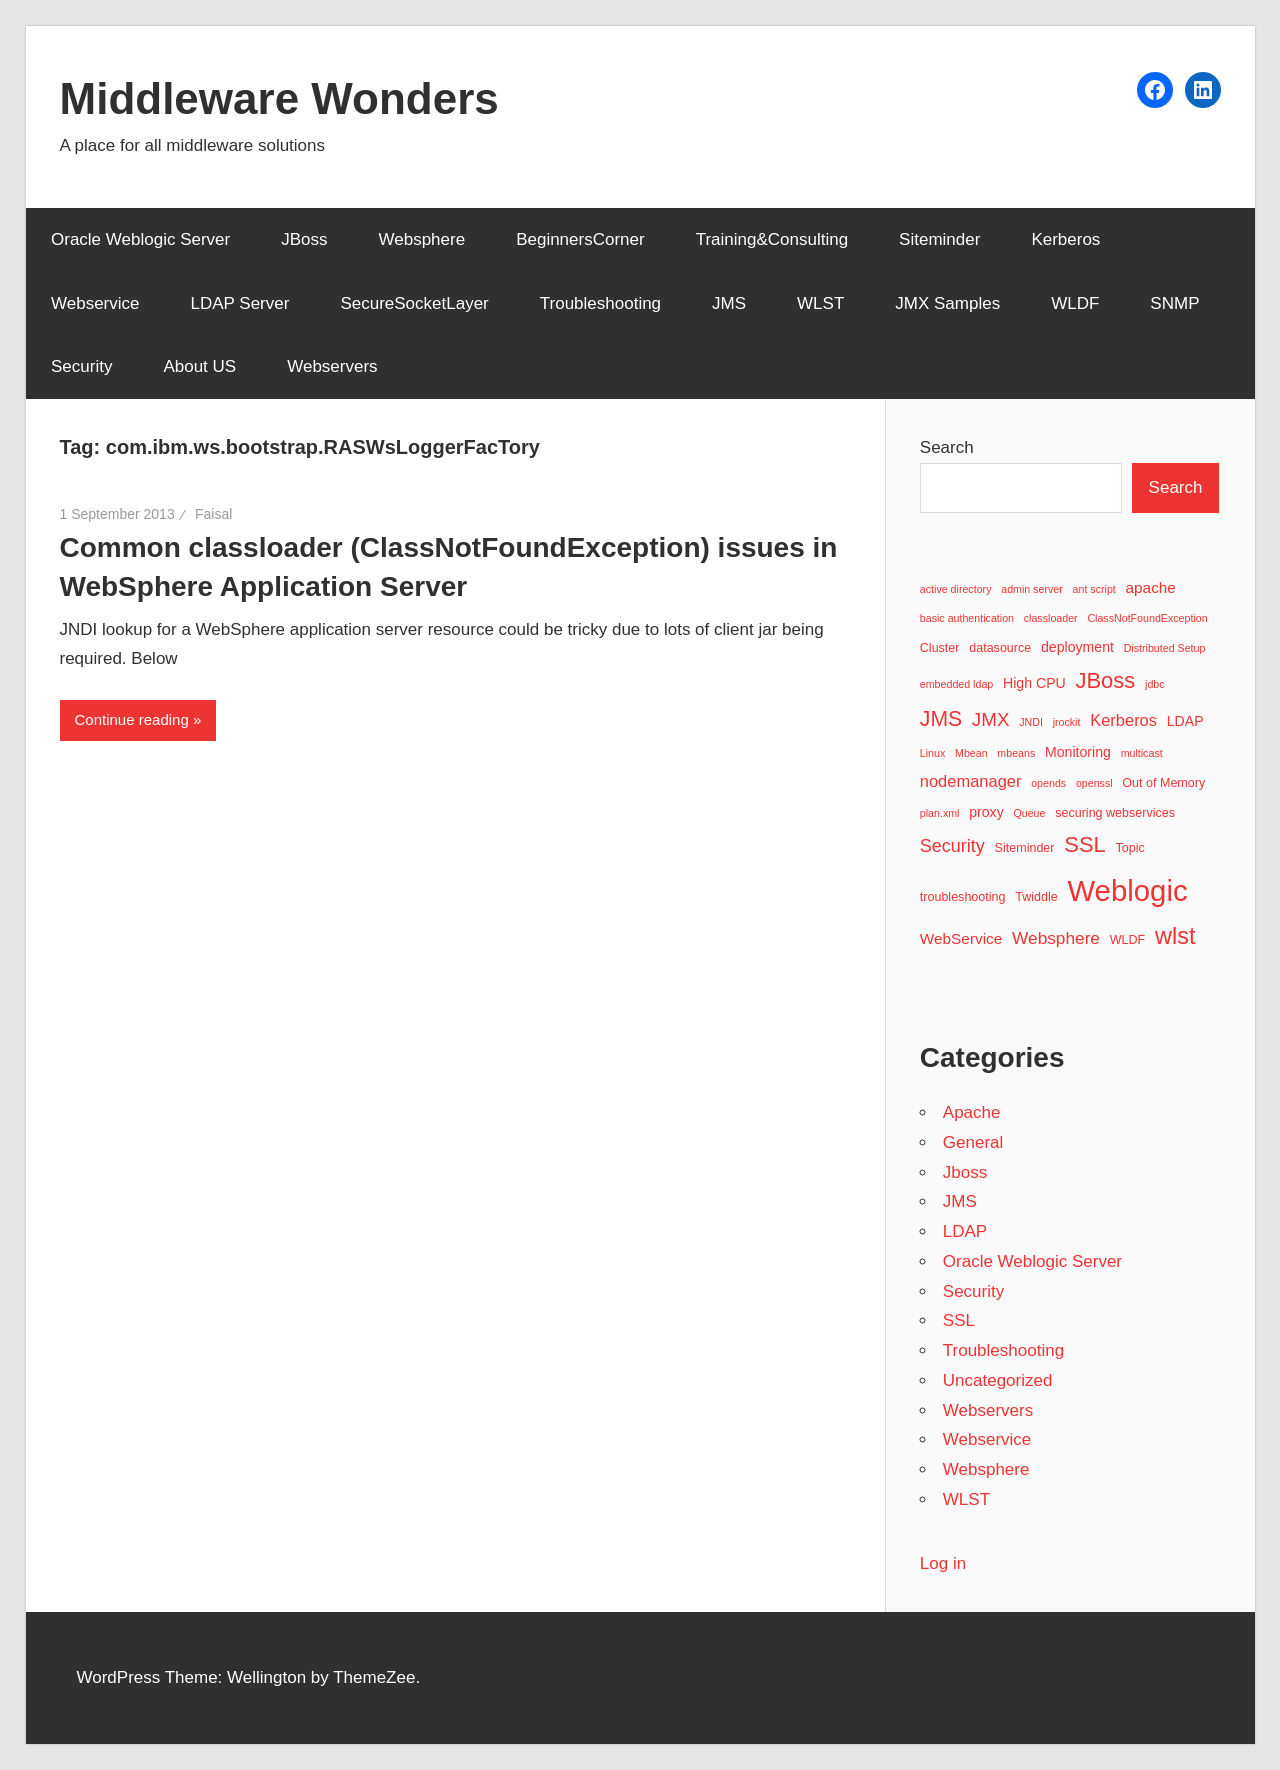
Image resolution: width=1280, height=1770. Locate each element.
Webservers (332, 366)
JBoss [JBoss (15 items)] (1105, 680)
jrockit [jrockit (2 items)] (1067, 722)
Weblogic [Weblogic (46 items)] (1127, 890)
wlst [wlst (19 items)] (1175, 936)
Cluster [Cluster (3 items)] (940, 648)
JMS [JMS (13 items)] (941, 718)
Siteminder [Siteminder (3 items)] (1025, 848)
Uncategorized (998, 1380)
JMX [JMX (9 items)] (991, 719)
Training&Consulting (772, 239)
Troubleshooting (600, 303)
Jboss (965, 1172)
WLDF (1075, 303)
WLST (820, 303)
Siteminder (939, 239)
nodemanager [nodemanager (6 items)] (971, 781)
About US (199, 366)
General (973, 1142)
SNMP (1174, 303)
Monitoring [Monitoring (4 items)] (1078, 752)
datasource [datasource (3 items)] (1000, 648)
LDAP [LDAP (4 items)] (1185, 721)
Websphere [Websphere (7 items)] (1056, 938)
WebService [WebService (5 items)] (961, 938)
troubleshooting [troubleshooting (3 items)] (963, 897)
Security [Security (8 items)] (952, 846)
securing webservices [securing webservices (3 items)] (1115, 813)
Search (947, 447)
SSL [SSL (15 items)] (1085, 844)
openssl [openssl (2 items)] (1094, 783)
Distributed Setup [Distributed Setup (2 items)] (1165, 648)
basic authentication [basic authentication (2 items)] (967, 618)
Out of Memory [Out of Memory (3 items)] (1163, 783)
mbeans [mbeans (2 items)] (1016, 753)
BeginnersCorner (580, 239)
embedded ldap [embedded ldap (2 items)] (956, 684)
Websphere (422, 239)
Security (81, 366)
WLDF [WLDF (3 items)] (1128, 940)
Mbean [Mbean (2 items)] (971, 753)
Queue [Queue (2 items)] (1029, 813)
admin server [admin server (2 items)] (1032, 589)
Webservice (95, 303)
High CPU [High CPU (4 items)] (1034, 683)
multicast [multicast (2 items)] (1142, 753)
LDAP (965, 1231)
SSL (959, 1320)
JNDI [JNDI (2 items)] (1031, 722)
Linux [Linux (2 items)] (932, 753)
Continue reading (132, 719)
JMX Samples (947, 303)
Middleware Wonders (279, 98)
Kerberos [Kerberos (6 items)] (1123, 720)
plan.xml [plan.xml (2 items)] (940, 813)
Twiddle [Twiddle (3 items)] (1036, 897)
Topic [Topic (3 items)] (1129, 848)
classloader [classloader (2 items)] (1051, 618)
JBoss (304, 239)
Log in (943, 1563)
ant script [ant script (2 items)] (1094, 589)
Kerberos (1065, 239)
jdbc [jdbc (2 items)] (1155, 684)
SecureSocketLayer (414, 303)
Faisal (213, 514)
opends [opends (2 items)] (1048, 783)
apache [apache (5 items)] (1151, 587)
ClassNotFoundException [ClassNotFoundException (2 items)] (1147, 618)
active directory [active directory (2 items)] (956, 589)
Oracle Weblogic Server (140, 239)
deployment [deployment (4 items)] (1077, 647)
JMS (729, 303)
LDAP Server (240, 303)
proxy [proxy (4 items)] (986, 812)
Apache (972, 1112)
